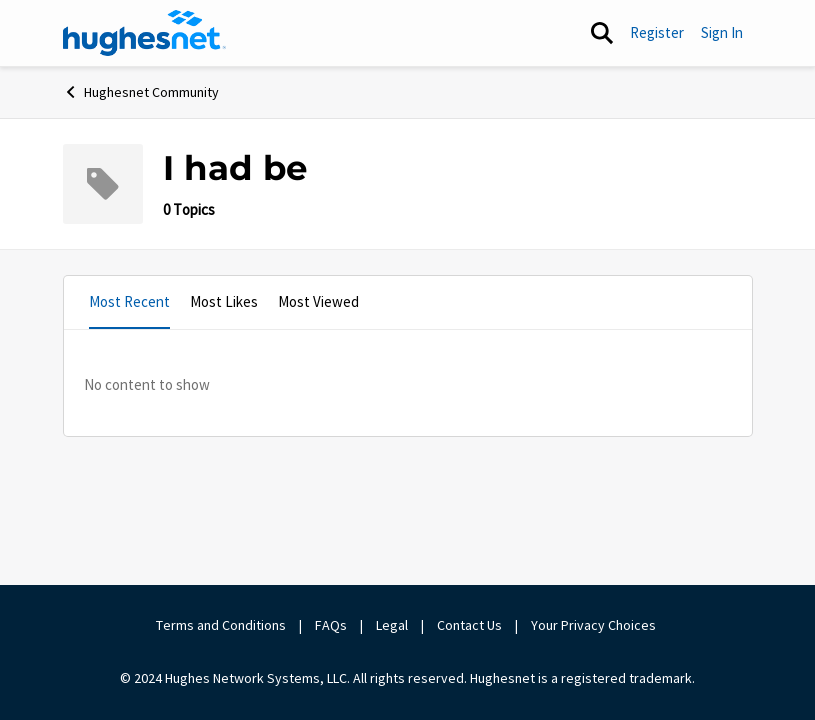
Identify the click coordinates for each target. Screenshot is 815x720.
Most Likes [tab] (224, 301)
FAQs (331, 625)
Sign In (722, 32)
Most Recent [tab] (129, 301)
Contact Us (469, 625)
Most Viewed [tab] (318, 301)
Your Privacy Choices (595, 625)
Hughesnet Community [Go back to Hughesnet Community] (141, 92)
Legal (392, 625)
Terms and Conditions (221, 625)
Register (657, 32)
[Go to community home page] (145, 33)
